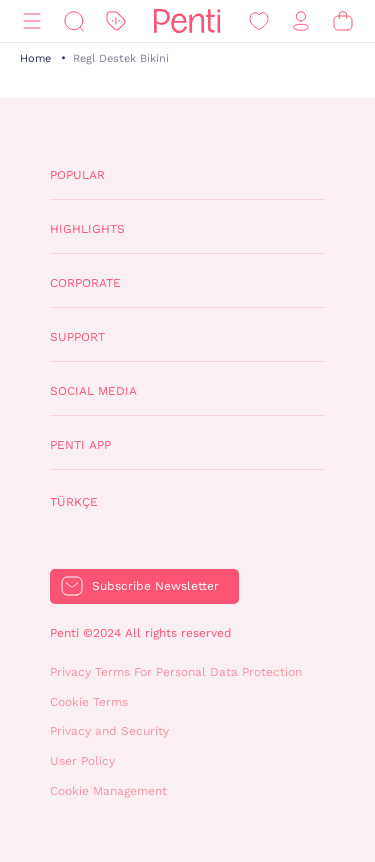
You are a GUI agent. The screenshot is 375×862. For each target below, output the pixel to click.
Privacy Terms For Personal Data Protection (176, 672)
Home (35, 58)
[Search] (74, 21)
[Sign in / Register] (301, 21)
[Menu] (32, 21)
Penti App (80, 445)
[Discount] (116, 21)
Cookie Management (108, 791)
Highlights (87, 229)
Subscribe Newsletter (155, 586)
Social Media (93, 391)
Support (77, 337)
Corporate (85, 283)
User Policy (82, 761)
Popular (77, 175)
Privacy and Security (109, 731)
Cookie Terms (89, 702)
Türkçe (74, 502)
